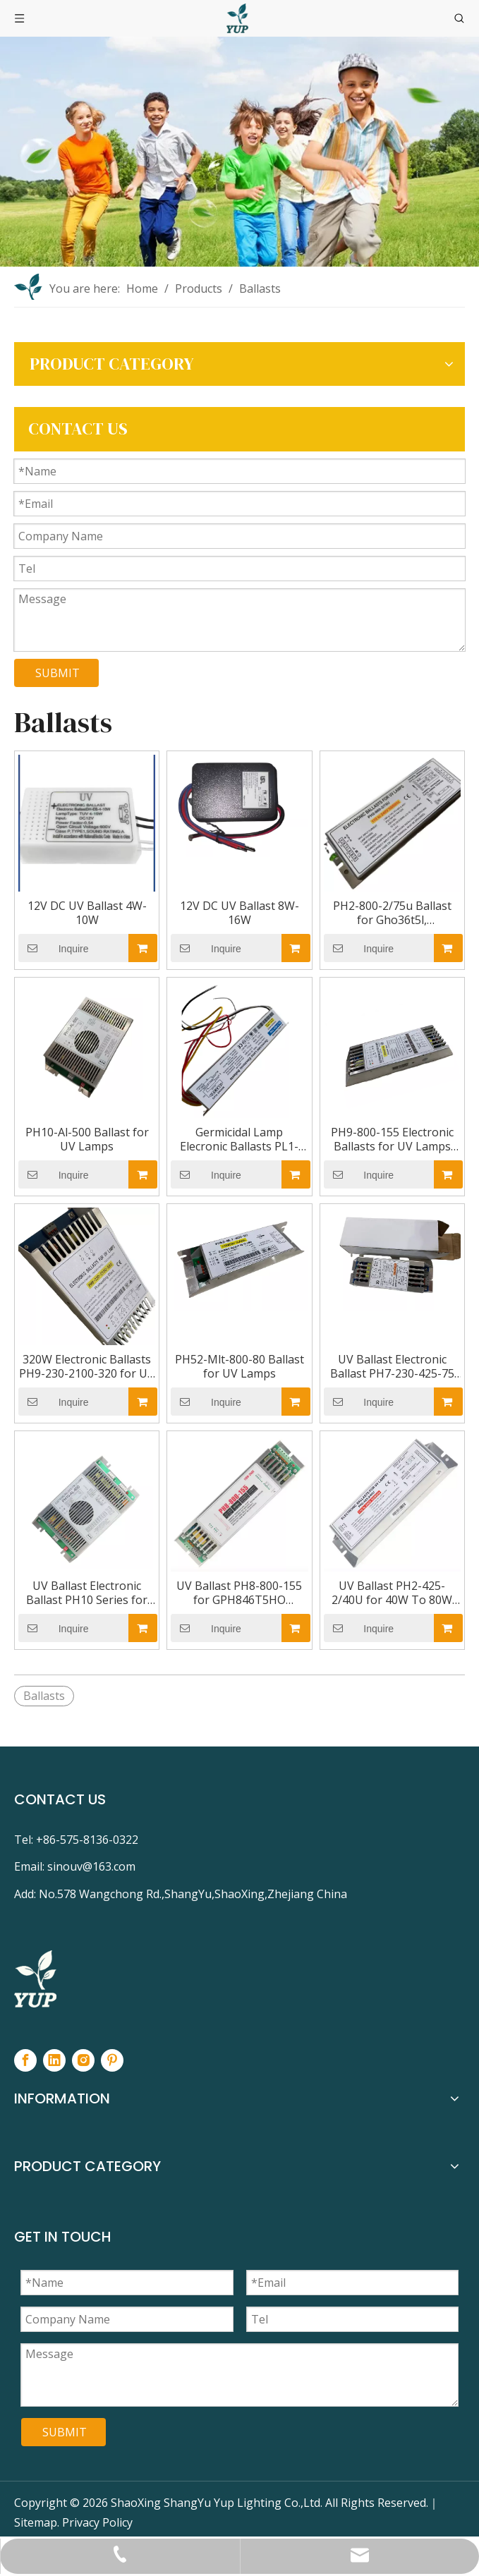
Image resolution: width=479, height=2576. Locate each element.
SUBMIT (57, 673)
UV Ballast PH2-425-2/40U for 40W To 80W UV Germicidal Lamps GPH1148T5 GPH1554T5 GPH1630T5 (392, 1593)
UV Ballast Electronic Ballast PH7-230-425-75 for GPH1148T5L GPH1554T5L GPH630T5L (392, 1366)
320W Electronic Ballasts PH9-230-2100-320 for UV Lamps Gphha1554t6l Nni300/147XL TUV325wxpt (86, 1366)
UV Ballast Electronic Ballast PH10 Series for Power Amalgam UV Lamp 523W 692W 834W (86, 1593)
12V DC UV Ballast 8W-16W (239, 913)
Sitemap (35, 2522)
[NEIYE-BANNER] (239, 152)
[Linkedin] (54, 2060)
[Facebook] (25, 2060)
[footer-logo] (35, 1978)
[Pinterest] (112, 2060)
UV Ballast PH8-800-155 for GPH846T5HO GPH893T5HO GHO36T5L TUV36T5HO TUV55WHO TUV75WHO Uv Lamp (239, 1593)
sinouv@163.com (91, 1866)
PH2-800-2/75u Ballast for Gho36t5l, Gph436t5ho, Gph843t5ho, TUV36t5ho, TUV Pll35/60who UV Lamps (392, 913)
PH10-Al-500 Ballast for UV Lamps (87, 1139)
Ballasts (44, 1695)
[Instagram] (83, 2060)
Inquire (53, 948)
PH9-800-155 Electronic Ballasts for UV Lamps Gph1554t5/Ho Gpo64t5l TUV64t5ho (392, 1139)
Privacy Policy (97, 2522)
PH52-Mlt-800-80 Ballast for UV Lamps (239, 1366)
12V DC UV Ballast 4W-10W (87, 913)
